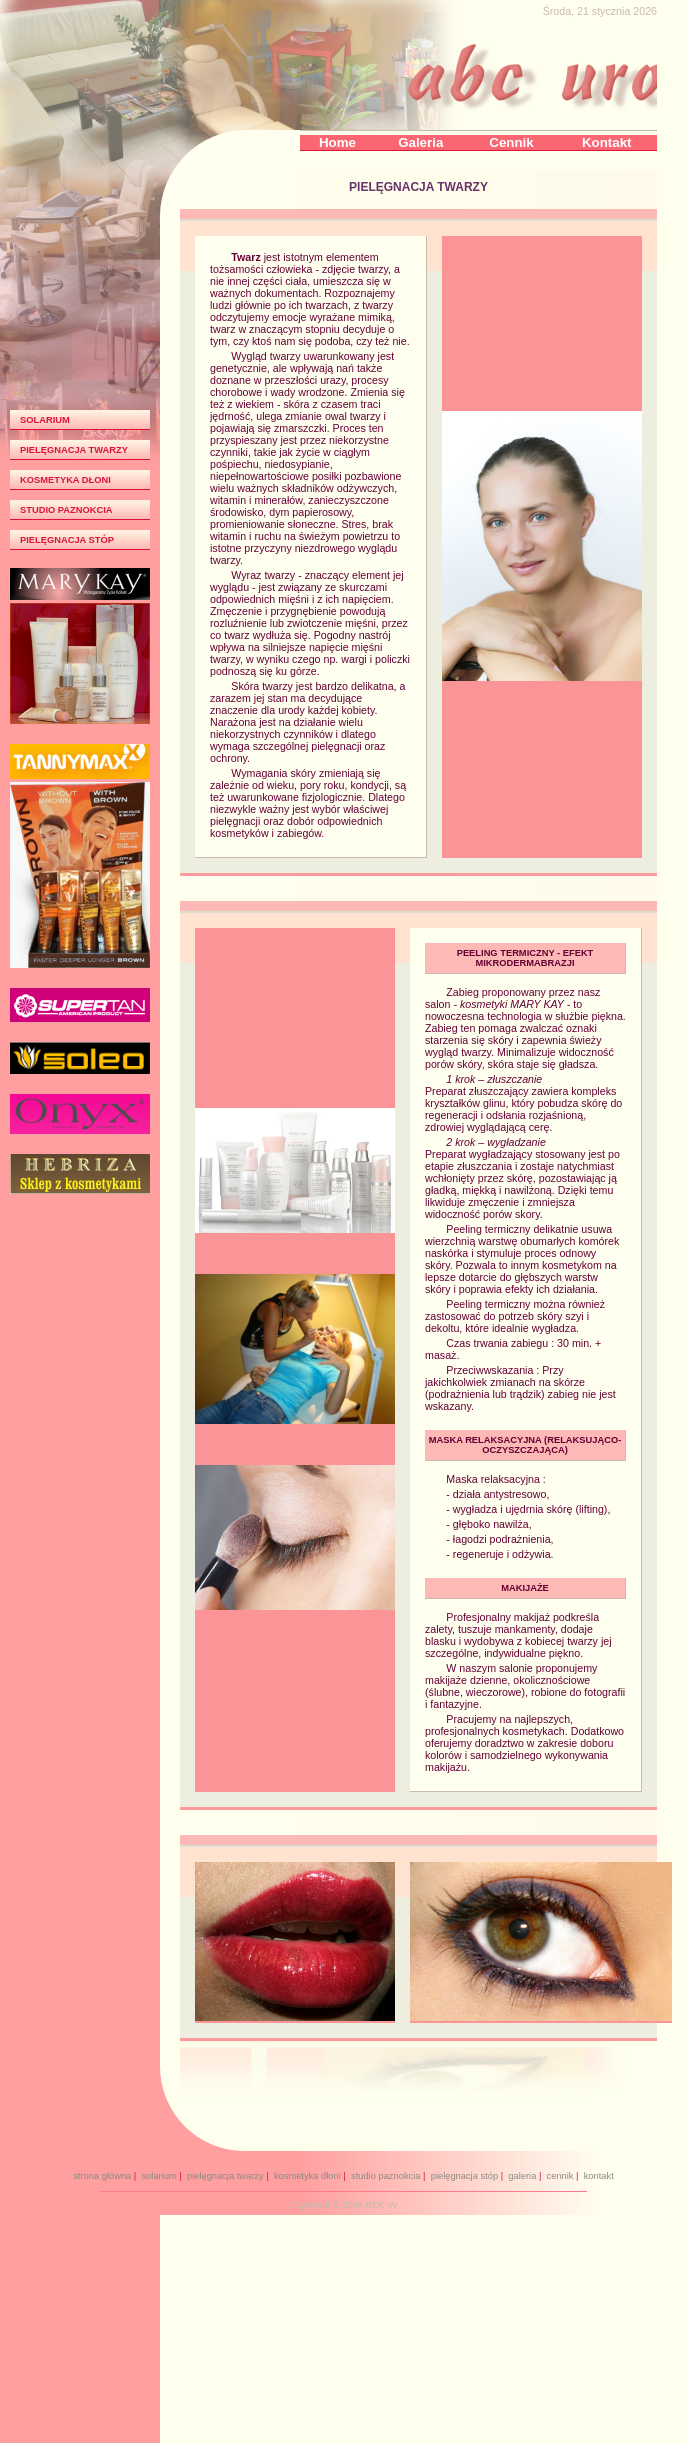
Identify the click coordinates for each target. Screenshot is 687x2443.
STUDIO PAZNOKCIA (66, 510)
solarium (158, 2176)
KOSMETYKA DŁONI (65, 480)
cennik (560, 2176)
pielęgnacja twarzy (225, 2176)
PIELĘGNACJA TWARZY (74, 450)
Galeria (420, 142)
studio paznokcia (386, 2176)
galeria (522, 2176)
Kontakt (607, 142)
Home (337, 142)
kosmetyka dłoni (307, 2176)
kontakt (599, 2176)
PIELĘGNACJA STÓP (67, 540)
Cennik (511, 142)
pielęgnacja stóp (464, 2176)
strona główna (102, 2176)
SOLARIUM (45, 420)
